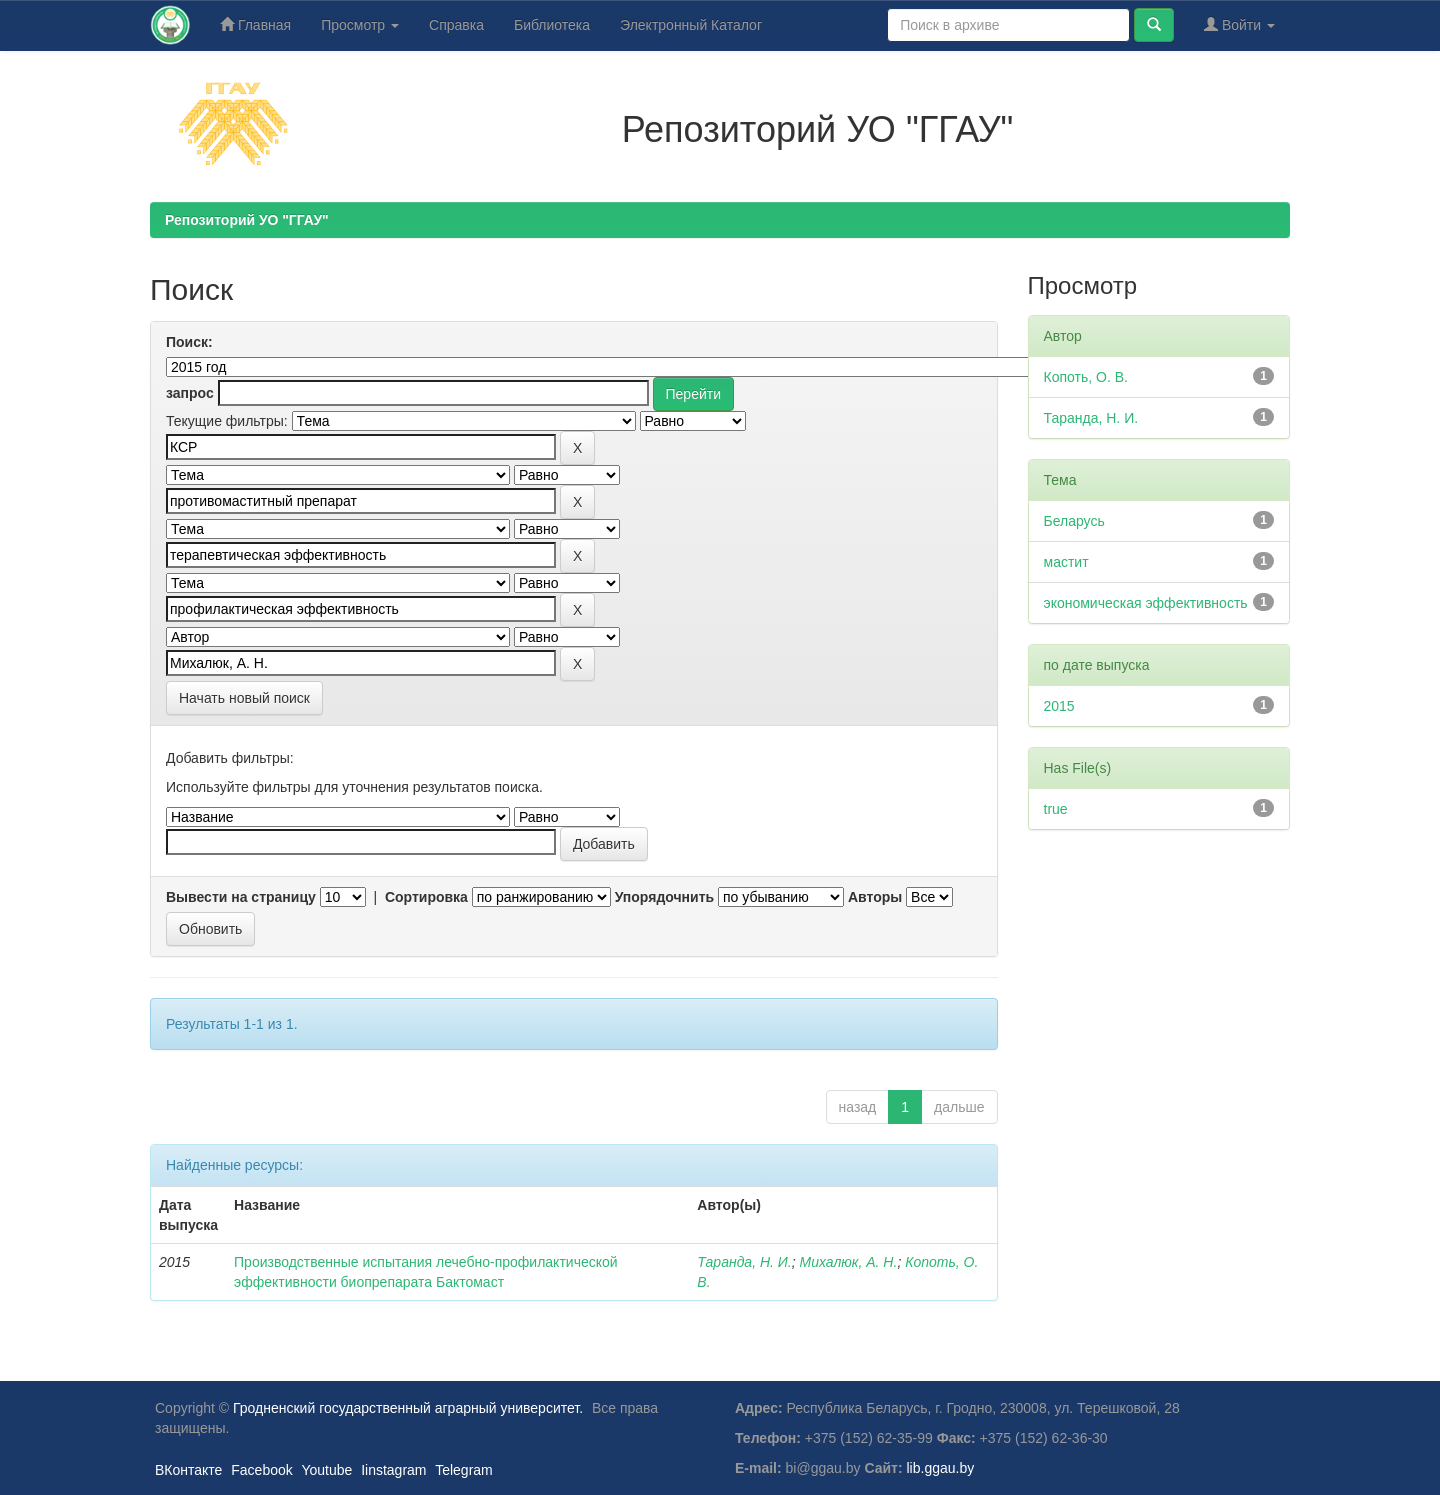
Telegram (464, 1470)
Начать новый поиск (244, 698)
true (1056, 809)
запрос (190, 393)
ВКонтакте (188, 1470)
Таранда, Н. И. (744, 1262)
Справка (456, 25)
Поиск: (189, 342)
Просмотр (360, 25)
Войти (1239, 24)
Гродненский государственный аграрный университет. (408, 1408)
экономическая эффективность (1146, 603)
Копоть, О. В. (1086, 377)
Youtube (326, 1470)
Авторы (875, 897)
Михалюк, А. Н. (849, 1262)
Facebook (261, 1470)
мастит (1066, 562)
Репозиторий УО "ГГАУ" (247, 220)
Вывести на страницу (241, 897)
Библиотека (552, 25)
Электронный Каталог (691, 25)
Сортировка (426, 897)
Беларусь (1074, 521)
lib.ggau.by (941, 1468)
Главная (255, 24)
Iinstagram (393, 1470)
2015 (1059, 706)
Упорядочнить (664, 897)
